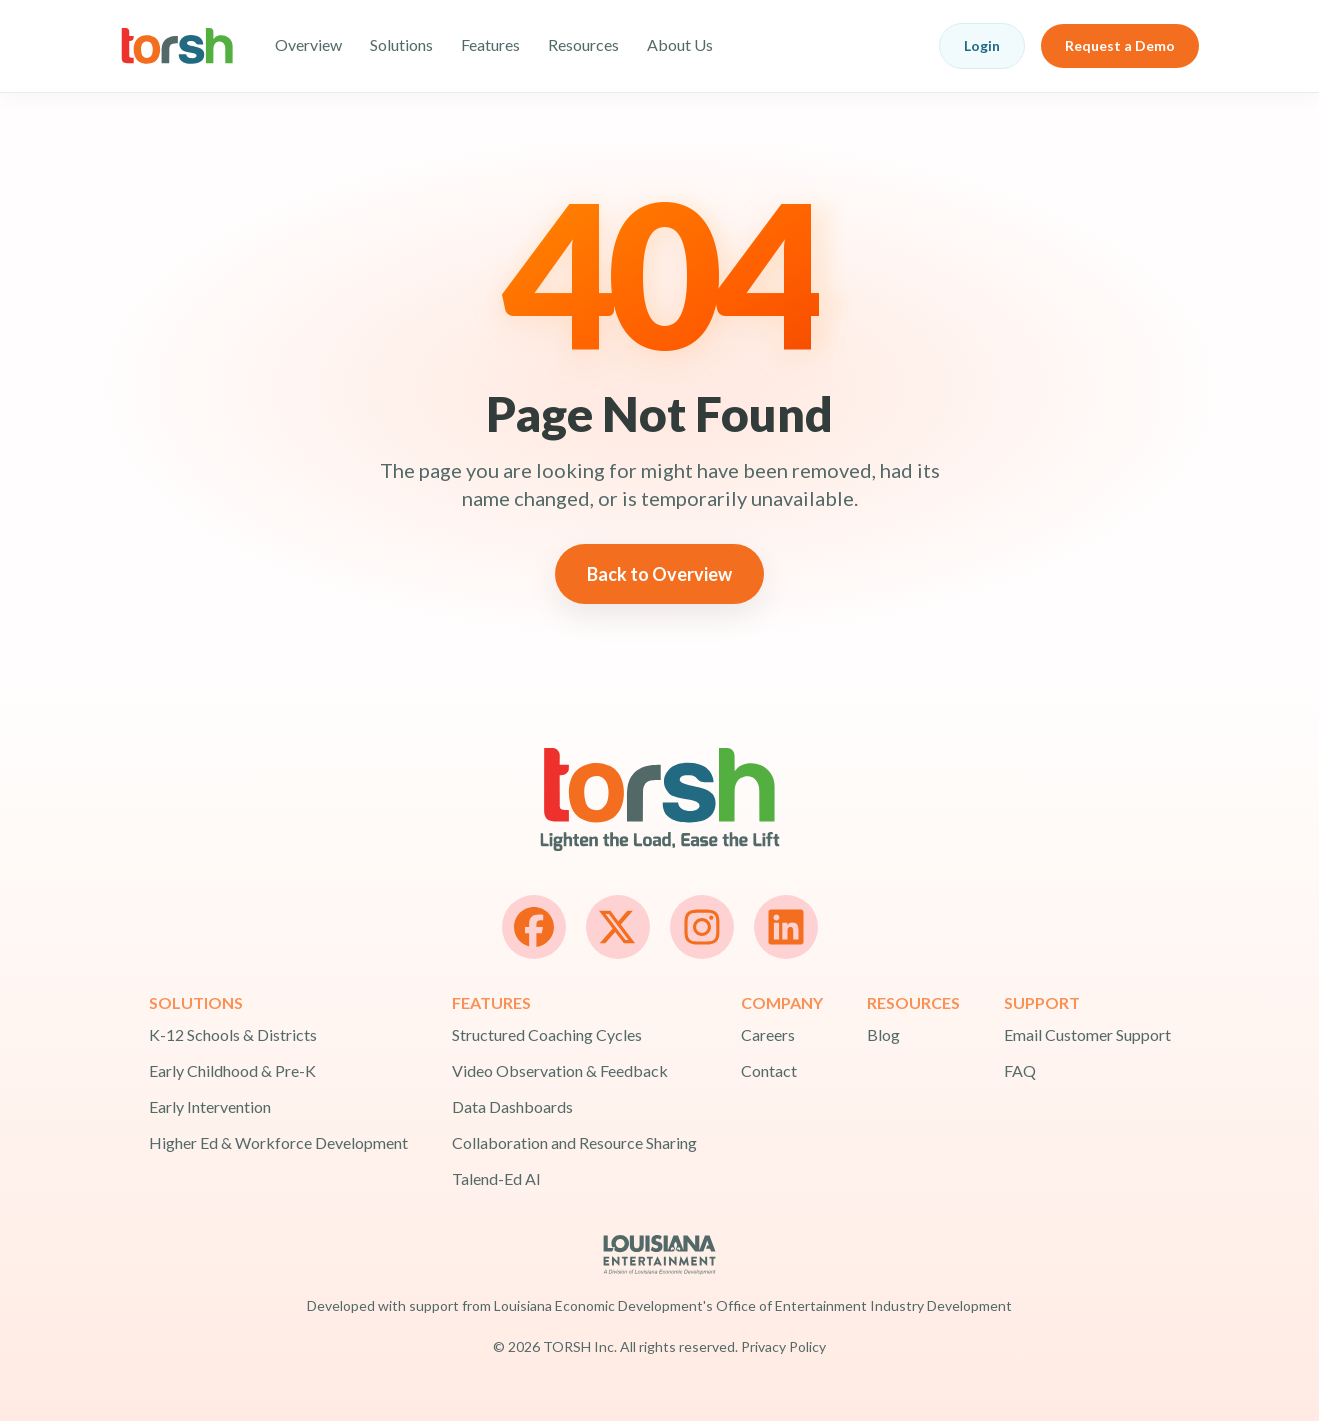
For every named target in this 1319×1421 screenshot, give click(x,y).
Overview (308, 44)
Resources (583, 44)
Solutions (401, 44)
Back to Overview (659, 574)
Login (982, 45)
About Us (680, 44)
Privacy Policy (783, 1346)
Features (490, 44)
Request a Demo (1120, 45)
